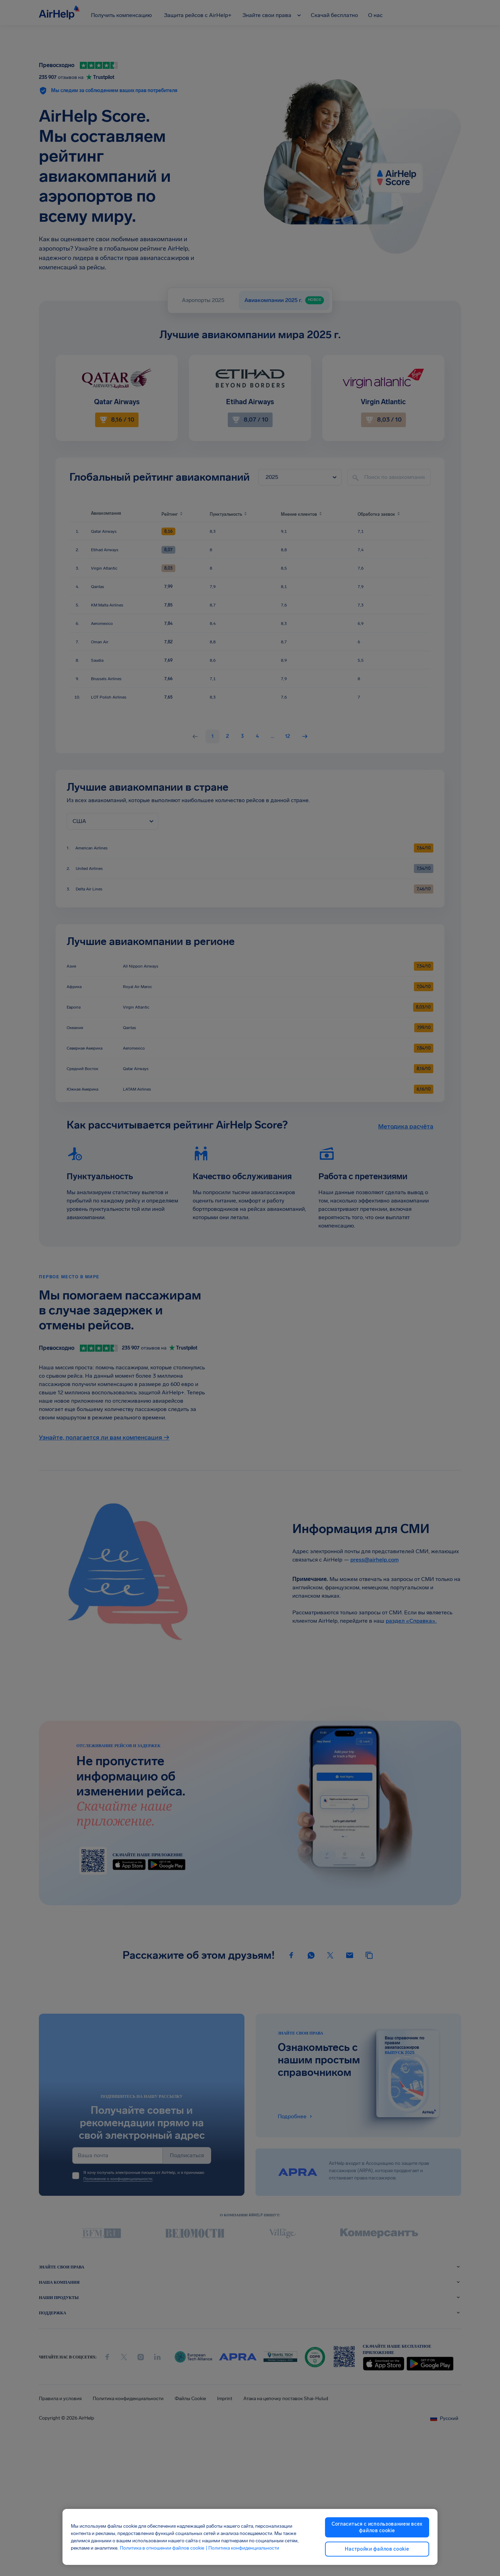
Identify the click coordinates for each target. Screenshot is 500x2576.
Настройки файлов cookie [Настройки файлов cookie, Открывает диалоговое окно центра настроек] (377, 2549)
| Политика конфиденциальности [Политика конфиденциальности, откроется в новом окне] (242, 2548)
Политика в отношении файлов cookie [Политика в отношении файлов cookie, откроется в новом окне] (162, 2548)
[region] (250, 2537)
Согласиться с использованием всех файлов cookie (377, 2527)
